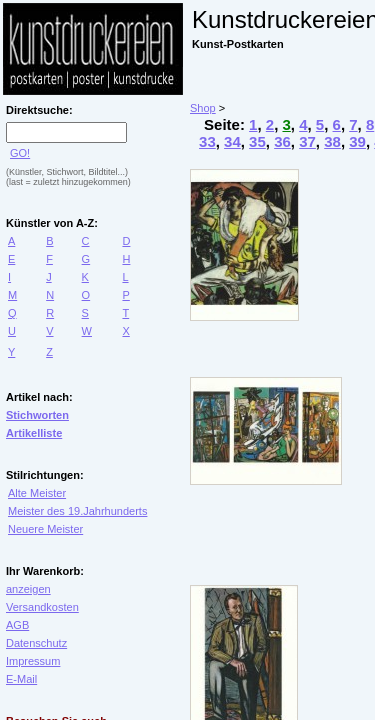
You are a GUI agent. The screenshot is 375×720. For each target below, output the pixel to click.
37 (307, 141)
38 (332, 141)
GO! (20, 153)
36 (282, 141)
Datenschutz (36, 643)
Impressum (33, 661)
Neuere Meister (45, 529)
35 (257, 141)
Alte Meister (37, 493)
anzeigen (28, 589)
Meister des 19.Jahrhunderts (77, 511)
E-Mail (21, 679)
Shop (203, 108)
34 (232, 141)
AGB (17, 625)
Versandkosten (42, 607)
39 (357, 141)
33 (207, 141)
